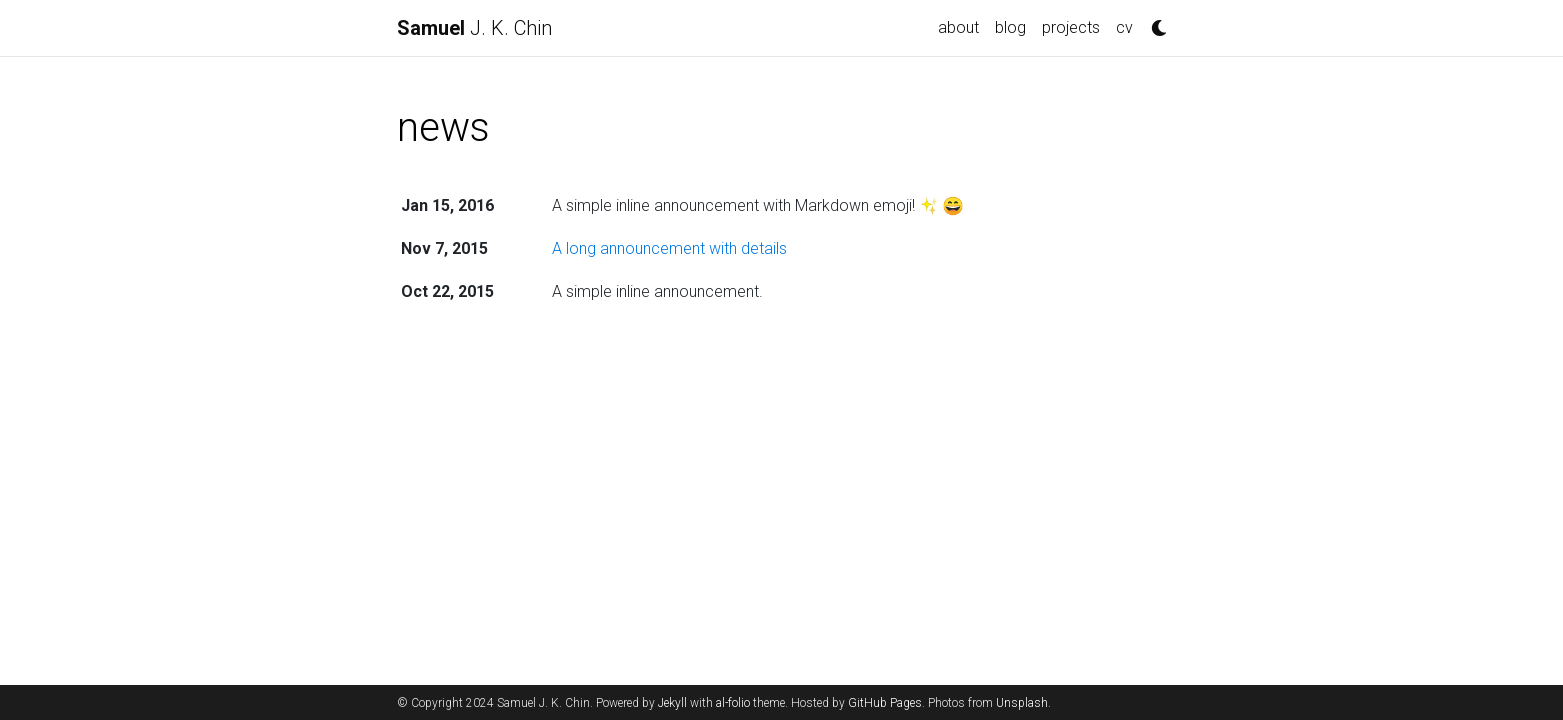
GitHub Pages (885, 703)
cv (1124, 27)
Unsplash (1022, 703)
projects (1071, 27)
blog (1010, 27)
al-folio (733, 703)
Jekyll (672, 703)
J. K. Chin (474, 28)
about (958, 27)
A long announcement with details (669, 248)
